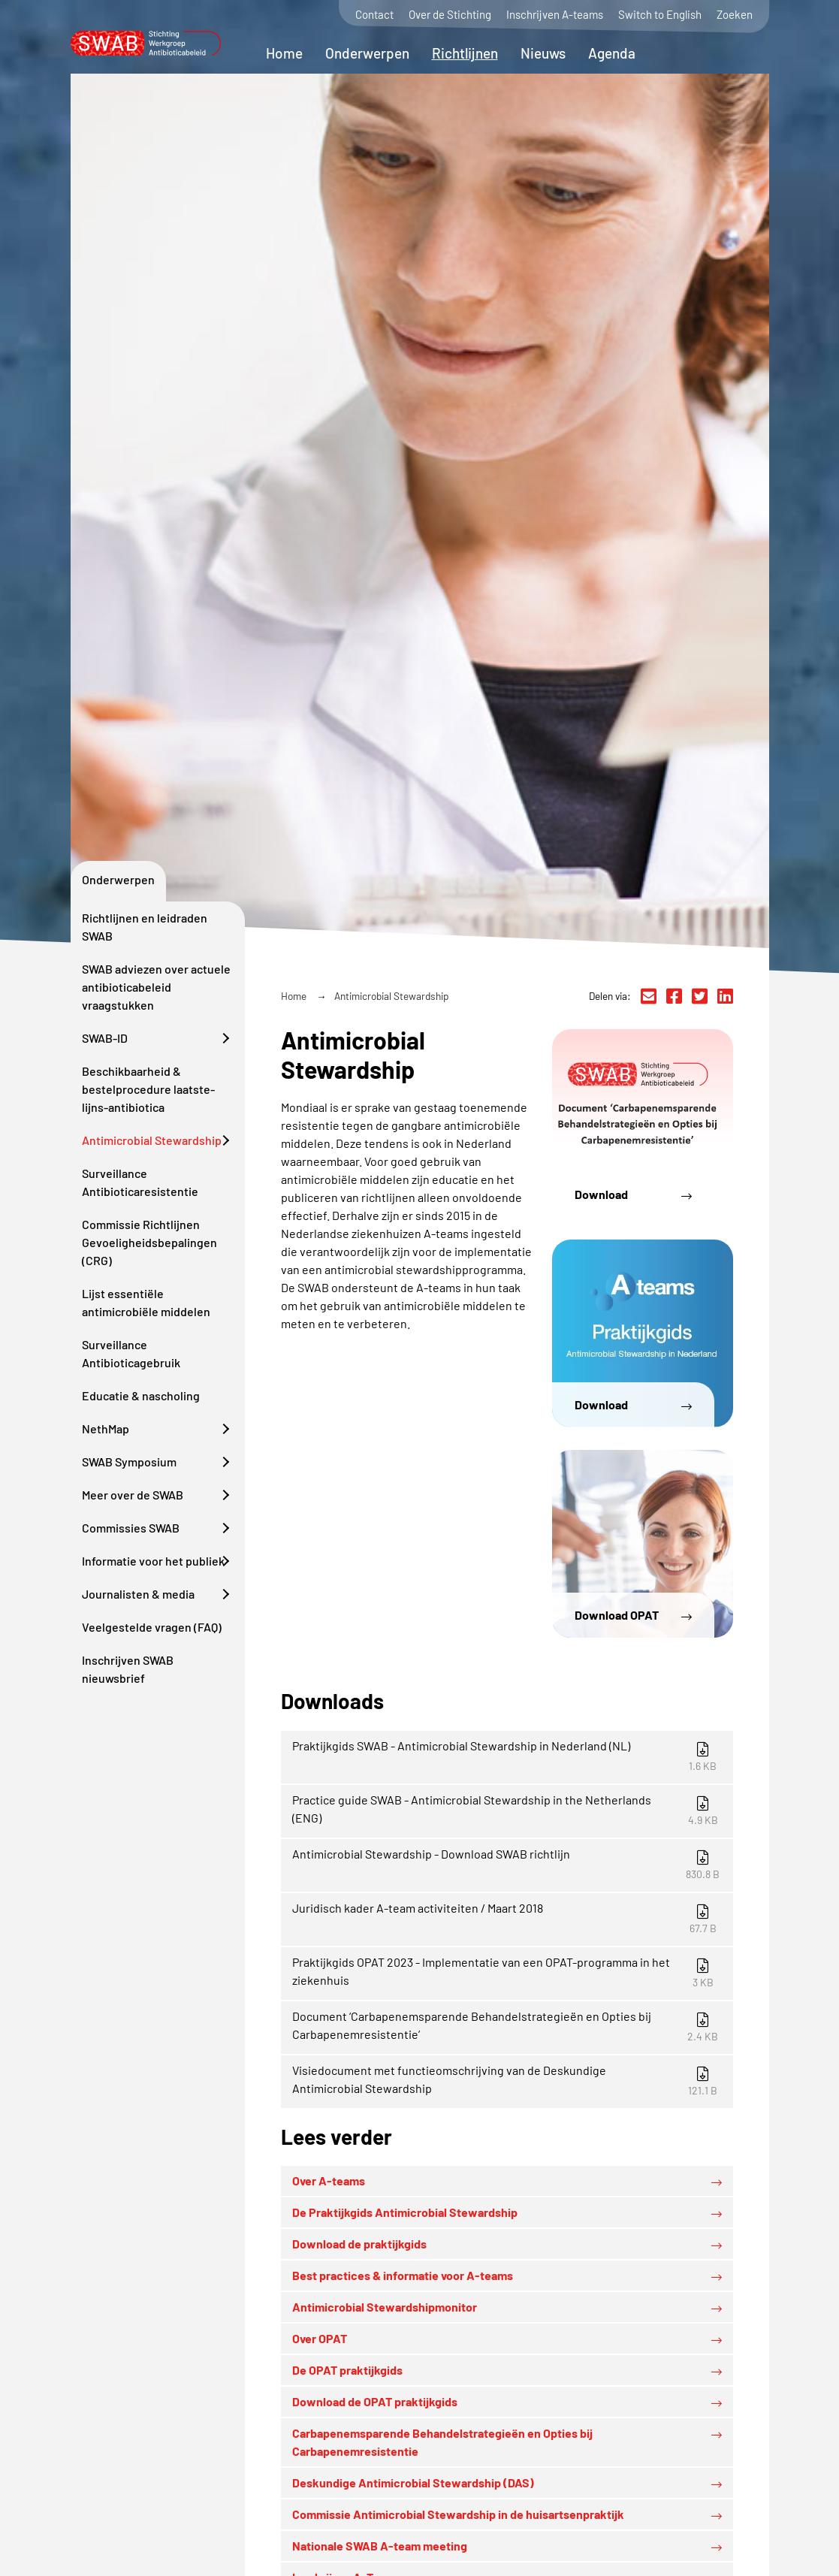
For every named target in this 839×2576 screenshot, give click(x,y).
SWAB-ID (105, 1038)
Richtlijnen (465, 53)
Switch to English (660, 14)
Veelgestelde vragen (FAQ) (152, 1627)
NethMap (105, 1428)
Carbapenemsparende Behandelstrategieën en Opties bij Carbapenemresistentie (442, 2442)
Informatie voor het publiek (153, 1561)
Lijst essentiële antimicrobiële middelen (146, 1302)
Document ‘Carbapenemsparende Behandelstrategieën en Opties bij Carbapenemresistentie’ (509, 2026)
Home (284, 53)
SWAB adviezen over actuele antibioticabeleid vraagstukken (156, 987)
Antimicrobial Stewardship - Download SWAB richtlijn (509, 1863)
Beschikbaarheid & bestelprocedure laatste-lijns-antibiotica (148, 1089)
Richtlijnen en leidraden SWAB (144, 927)
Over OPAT (319, 2338)
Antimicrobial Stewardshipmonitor (384, 2307)
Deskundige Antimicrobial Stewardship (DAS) (413, 2482)
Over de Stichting (450, 14)
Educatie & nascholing (141, 1395)
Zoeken (735, 14)
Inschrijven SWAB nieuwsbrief (128, 1669)
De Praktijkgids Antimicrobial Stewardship (405, 2212)
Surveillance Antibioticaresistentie (140, 1182)
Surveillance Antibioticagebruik (131, 1353)
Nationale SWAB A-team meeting (379, 2545)
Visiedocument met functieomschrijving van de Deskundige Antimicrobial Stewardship (509, 2080)
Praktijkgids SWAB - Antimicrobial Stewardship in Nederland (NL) (509, 1755)
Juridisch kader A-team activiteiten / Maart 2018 (509, 1917)
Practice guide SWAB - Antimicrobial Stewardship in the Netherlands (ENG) (509, 1809)
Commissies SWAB (131, 1528)
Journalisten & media (138, 1594)
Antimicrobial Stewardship (152, 1140)
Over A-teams (328, 2180)
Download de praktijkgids (359, 2243)
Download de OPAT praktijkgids (374, 2401)
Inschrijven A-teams (554, 14)
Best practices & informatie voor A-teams (402, 2275)
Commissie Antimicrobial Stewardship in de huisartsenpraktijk (458, 2514)
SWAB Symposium (129, 1461)
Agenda (611, 53)
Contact (374, 14)
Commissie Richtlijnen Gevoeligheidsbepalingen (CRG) (149, 1242)
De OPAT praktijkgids (347, 2370)
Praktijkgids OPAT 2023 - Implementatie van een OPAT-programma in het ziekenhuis (509, 1972)
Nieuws (543, 53)
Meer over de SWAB (132, 1494)
